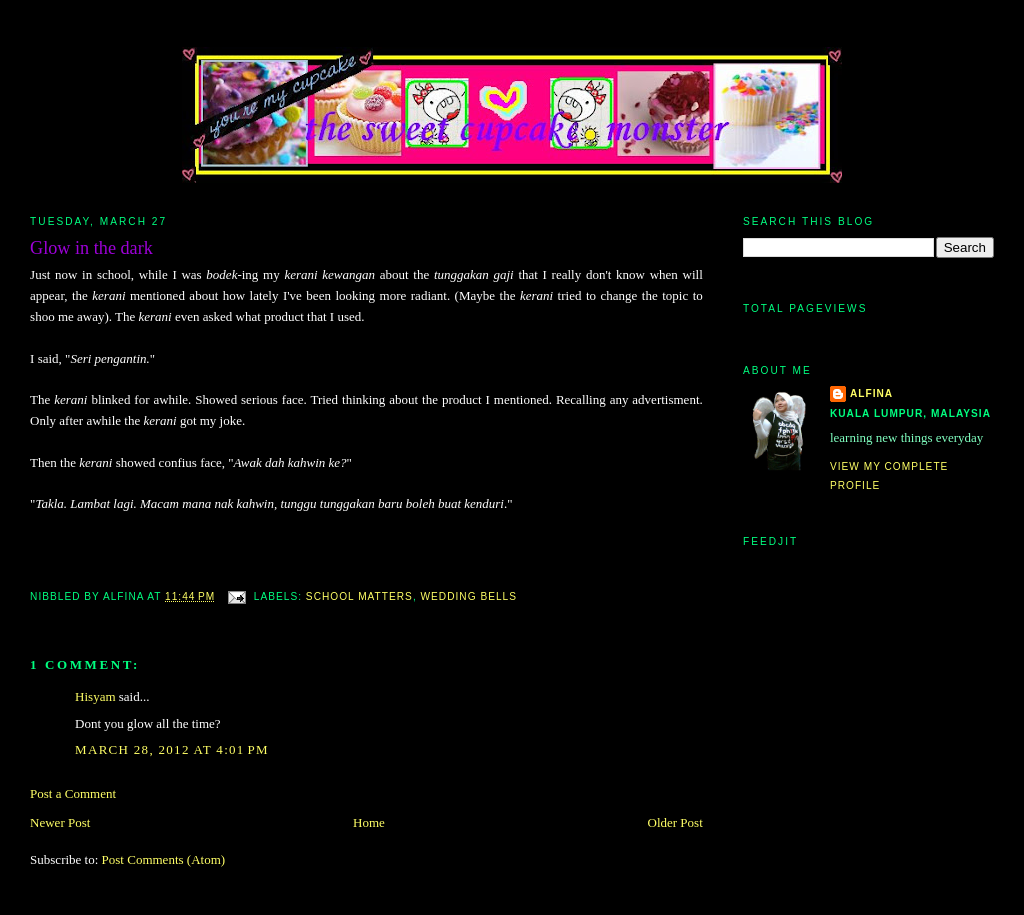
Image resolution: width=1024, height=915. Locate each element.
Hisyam (95, 696)
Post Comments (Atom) (164, 859)
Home (369, 822)
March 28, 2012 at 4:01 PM (172, 749)
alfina (871, 393)
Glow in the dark (91, 248)
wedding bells (469, 596)
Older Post (675, 822)
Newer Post (60, 822)
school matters (359, 596)
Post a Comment (73, 793)
